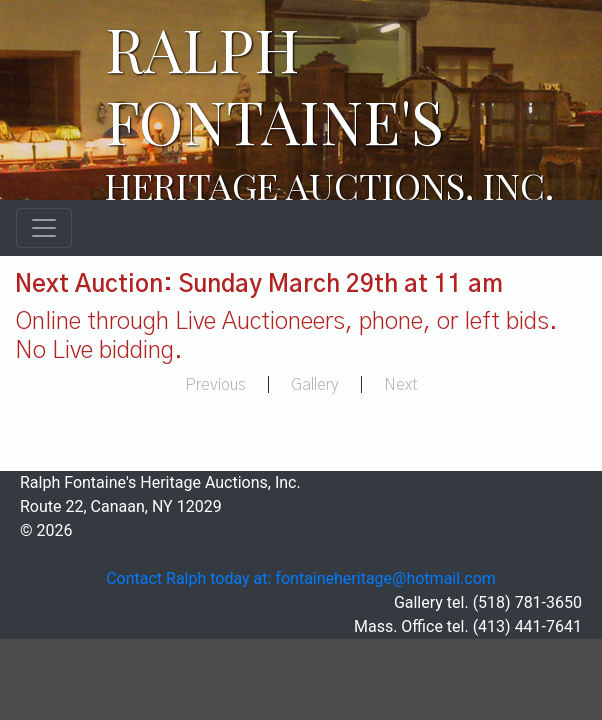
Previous (215, 385)
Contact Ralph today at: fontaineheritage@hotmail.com (301, 578)
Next (401, 385)
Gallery (315, 385)
